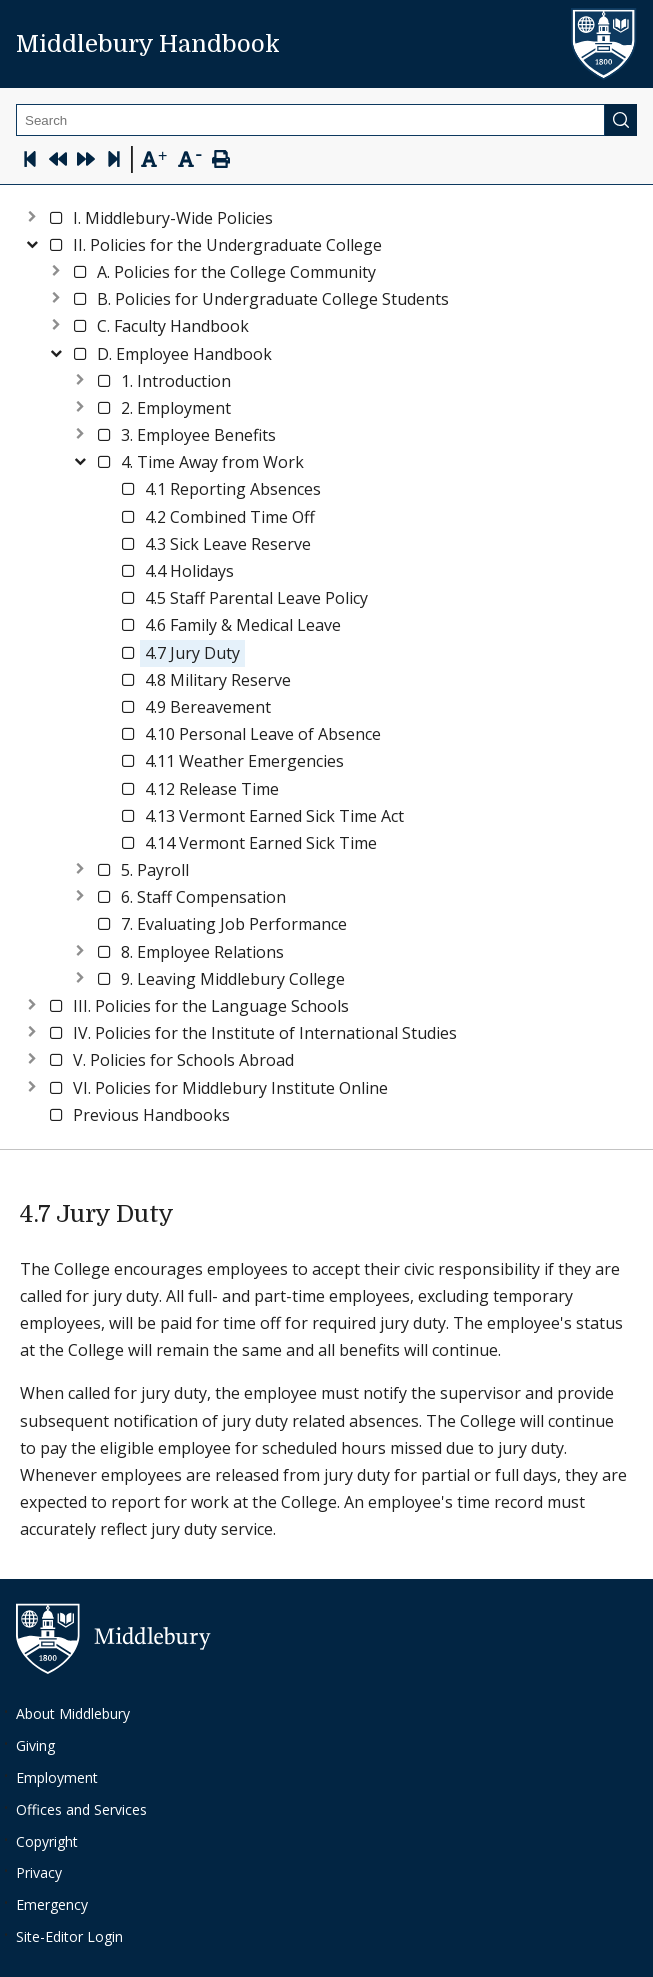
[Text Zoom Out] (189, 157)
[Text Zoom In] (153, 160)
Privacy (39, 1872)
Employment (57, 1777)
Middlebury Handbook (148, 44)
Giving (35, 1745)
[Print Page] (221, 161)
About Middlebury (73, 1713)
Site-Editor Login (69, 1936)
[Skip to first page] (30, 161)
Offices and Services (81, 1809)
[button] (173, 218)
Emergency (52, 1904)
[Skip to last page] (114, 161)
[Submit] (621, 120)
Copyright (47, 1841)
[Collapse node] (32, 241)
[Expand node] (32, 214)
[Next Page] (86, 161)
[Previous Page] (58, 161)
